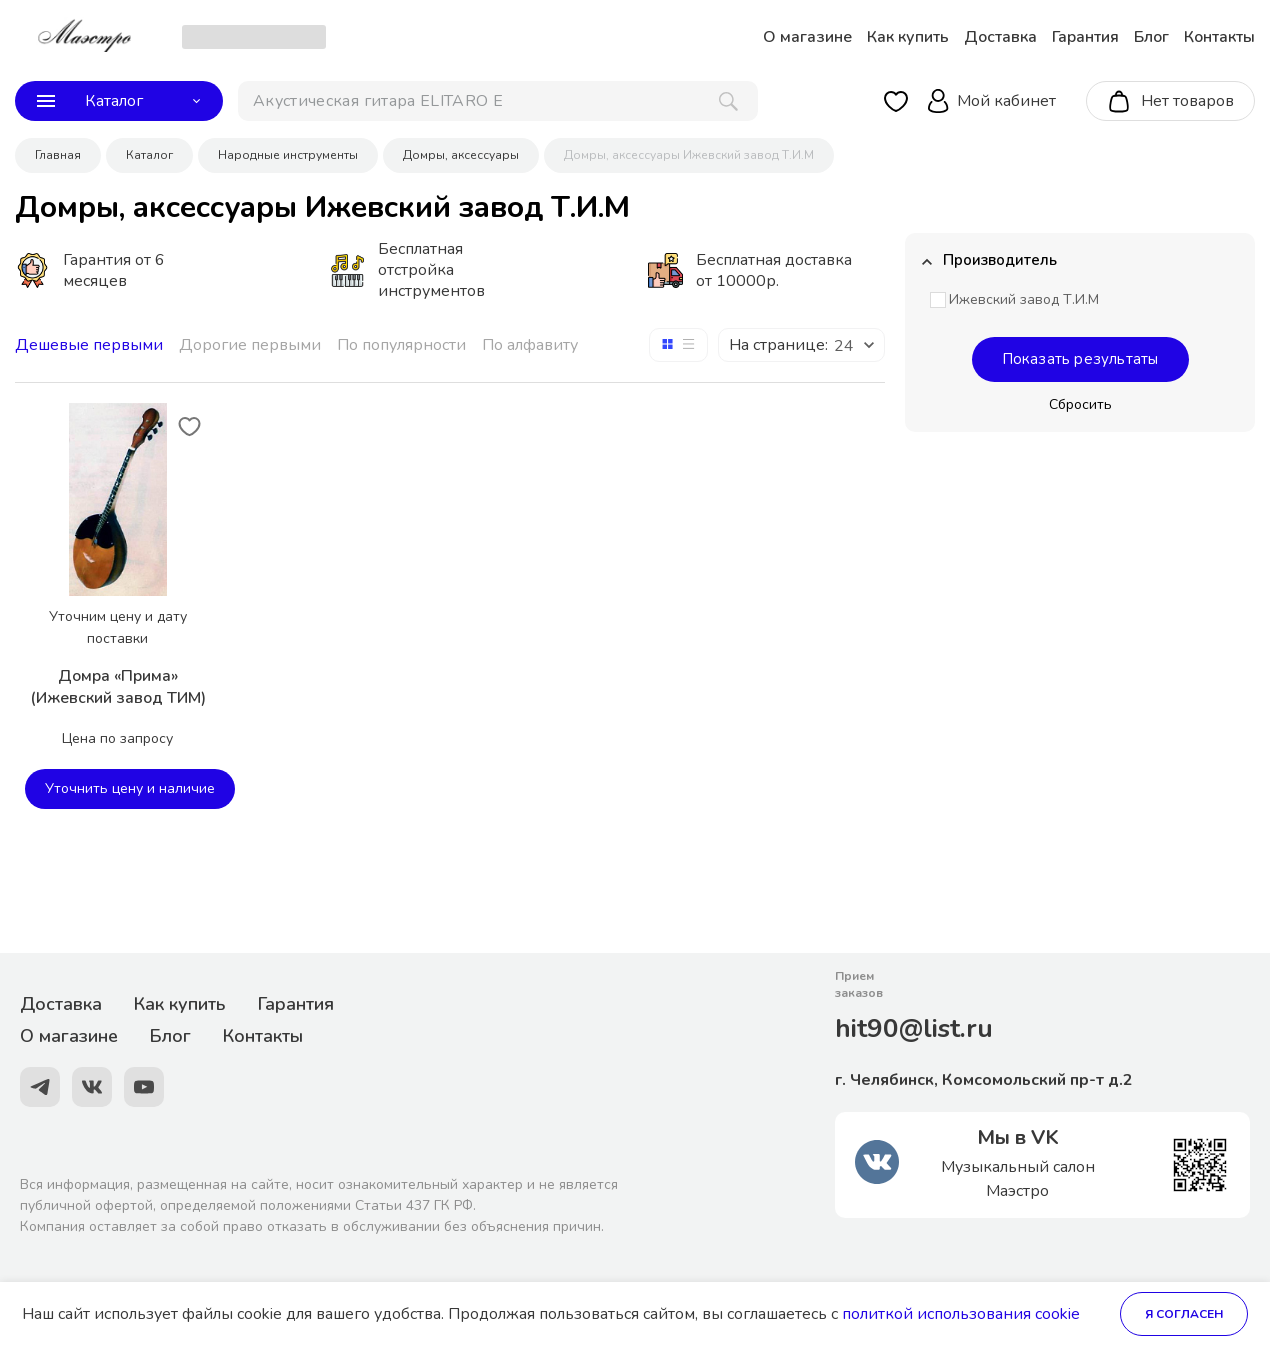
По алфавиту (530, 345)
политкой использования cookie (961, 1314)
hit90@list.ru (914, 1028)
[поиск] (498, 101)
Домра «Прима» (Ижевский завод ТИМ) (118, 687)
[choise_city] (254, 37)
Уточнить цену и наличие (130, 788)
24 (844, 346)
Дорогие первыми (250, 345)
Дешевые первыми (89, 345)
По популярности (401, 345)
